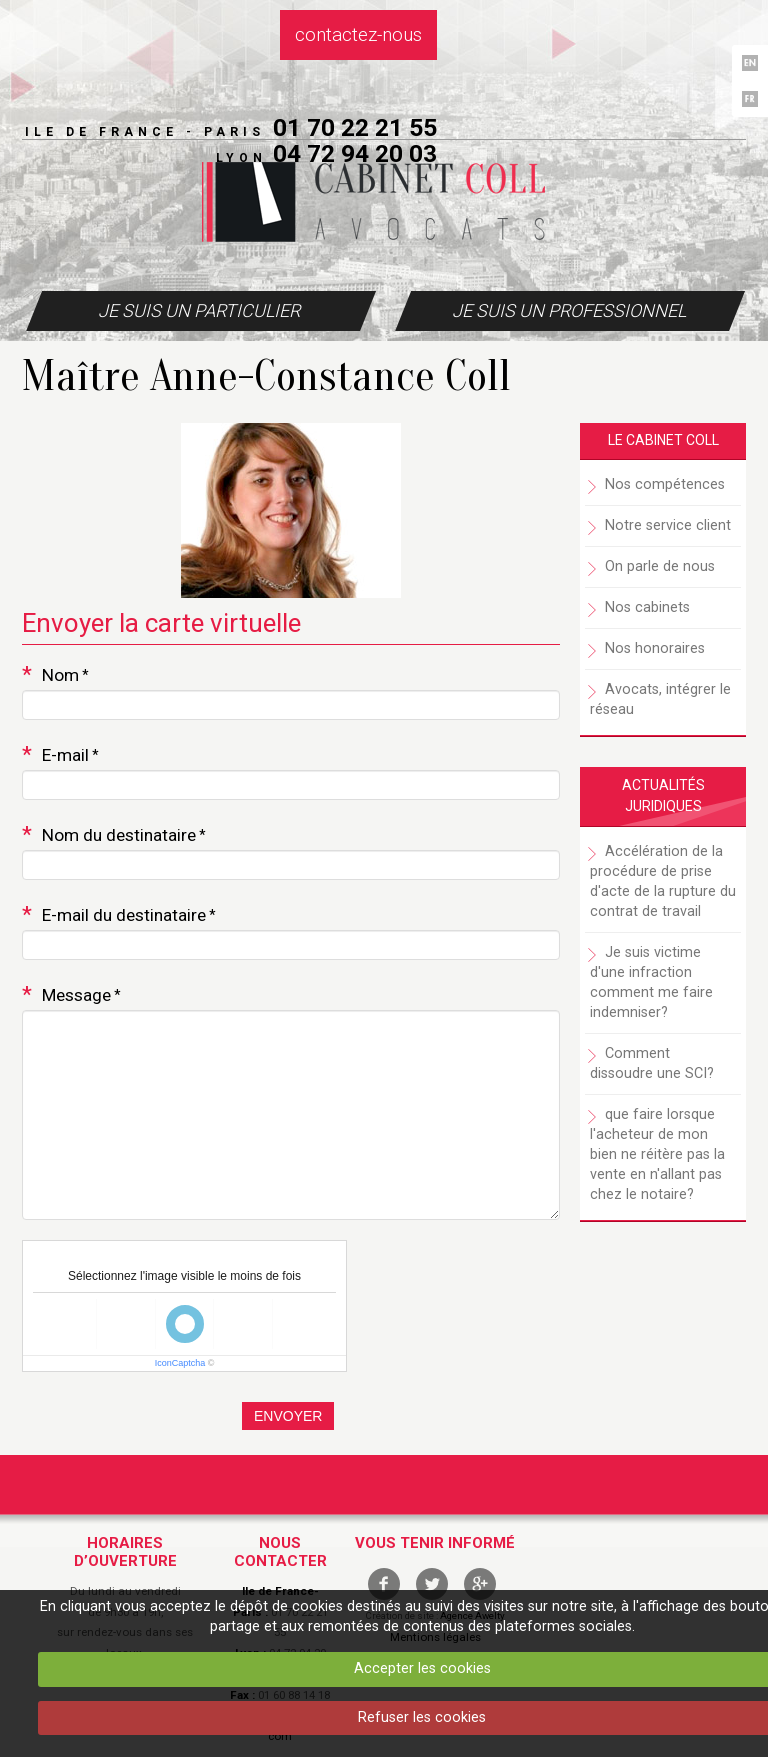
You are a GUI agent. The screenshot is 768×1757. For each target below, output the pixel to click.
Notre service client (668, 525)
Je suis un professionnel (569, 310)
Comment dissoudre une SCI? (652, 1063)
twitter (432, 1584)
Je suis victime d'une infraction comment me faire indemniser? (651, 982)
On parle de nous (660, 566)
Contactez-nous (358, 35)
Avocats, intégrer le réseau (660, 699)
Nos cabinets (647, 607)
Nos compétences (665, 484)
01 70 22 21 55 (355, 127)
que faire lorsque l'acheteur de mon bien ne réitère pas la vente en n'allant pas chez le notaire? (657, 1154)
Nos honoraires (655, 648)
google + (480, 1584)
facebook (384, 1584)
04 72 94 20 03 (355, 153)
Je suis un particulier (199, 310)
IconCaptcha (180, 1363)
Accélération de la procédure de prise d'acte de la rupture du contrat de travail (663, 881)
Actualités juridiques (663, 796)
